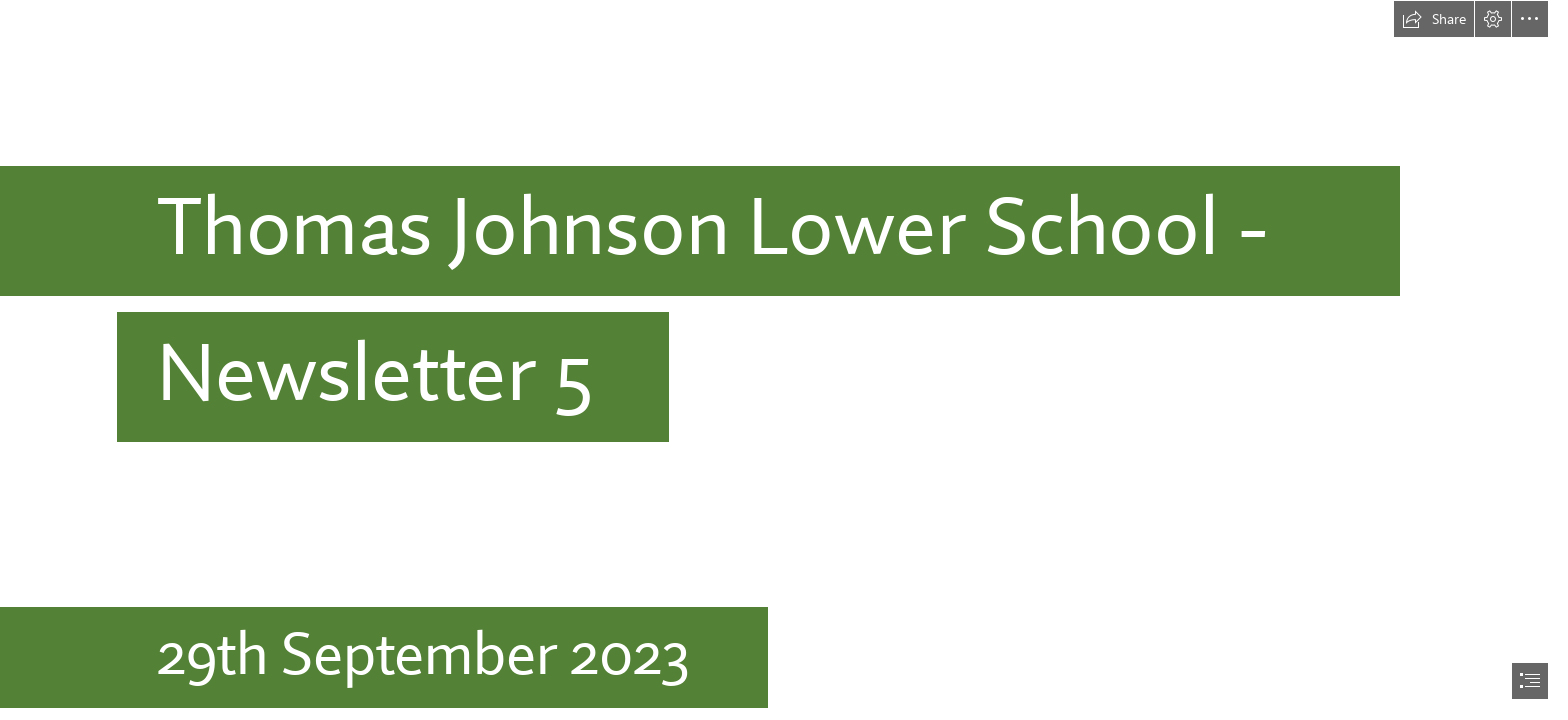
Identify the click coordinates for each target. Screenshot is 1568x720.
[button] (1434, 19)
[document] (784, 360)
